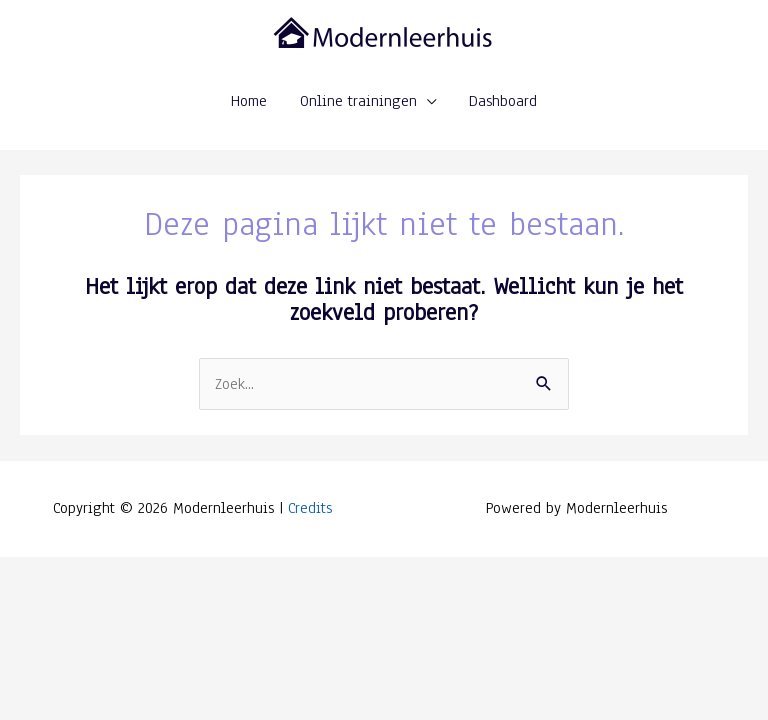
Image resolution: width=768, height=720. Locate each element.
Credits (310, 507)
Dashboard (503, 100)
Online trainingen (358, 100)
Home (249, 100)
